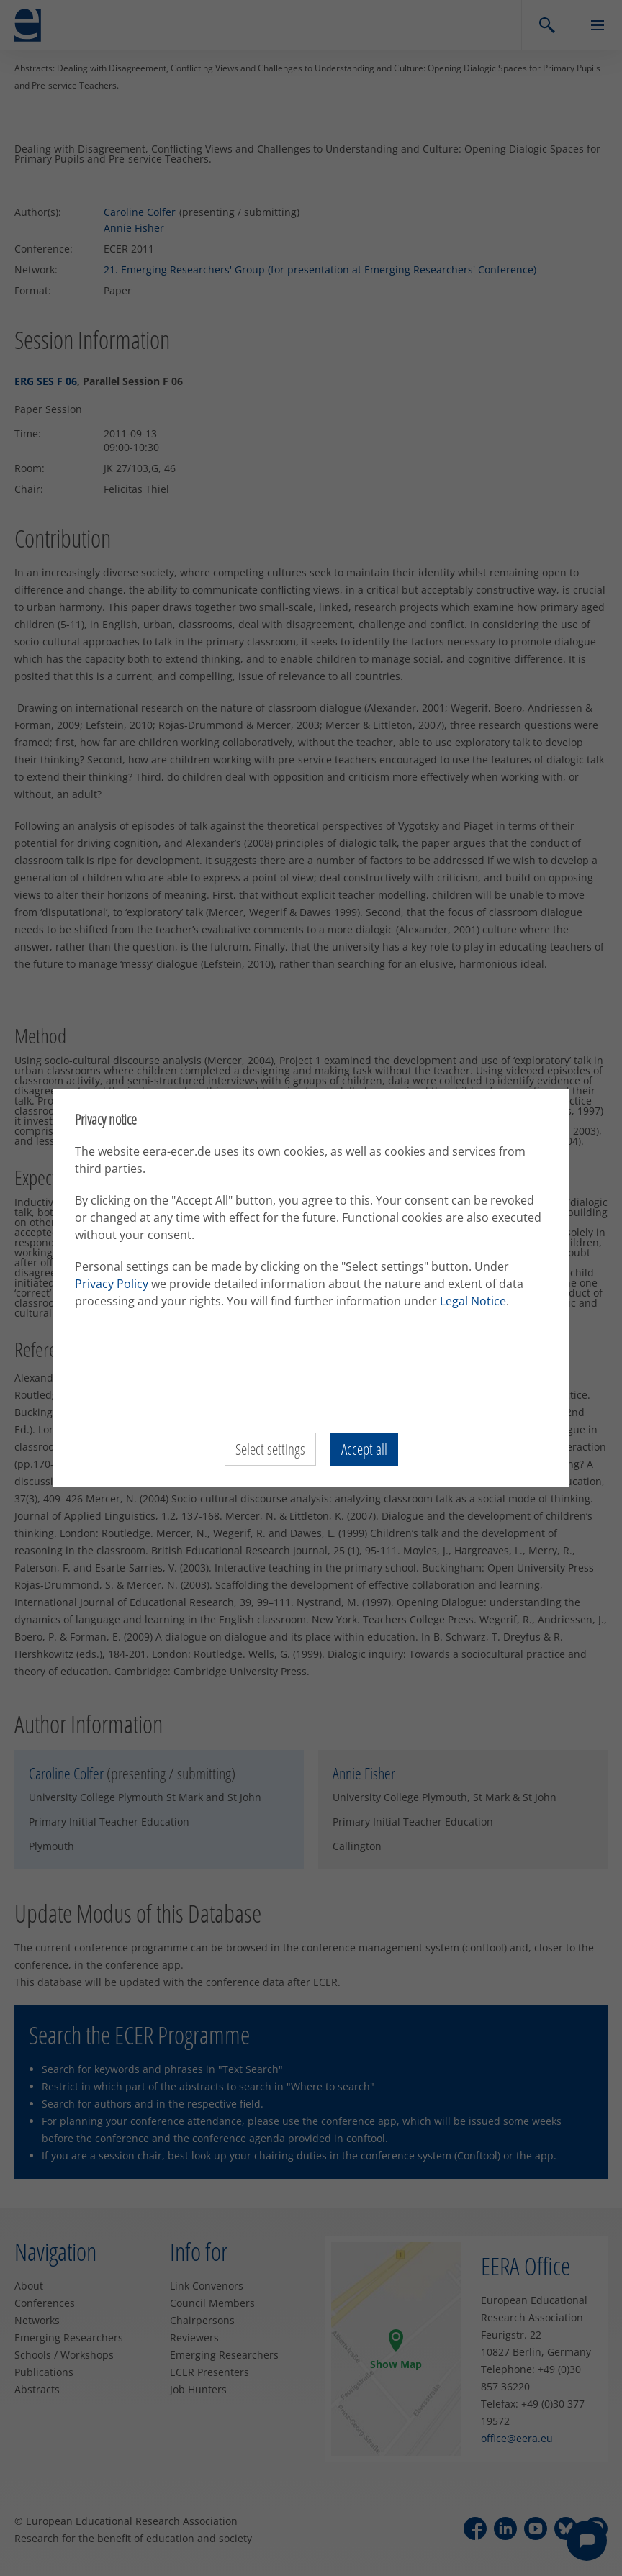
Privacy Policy (111, 1284)
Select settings (269, 1449)
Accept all (365, 1449)
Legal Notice (473, 1301)
